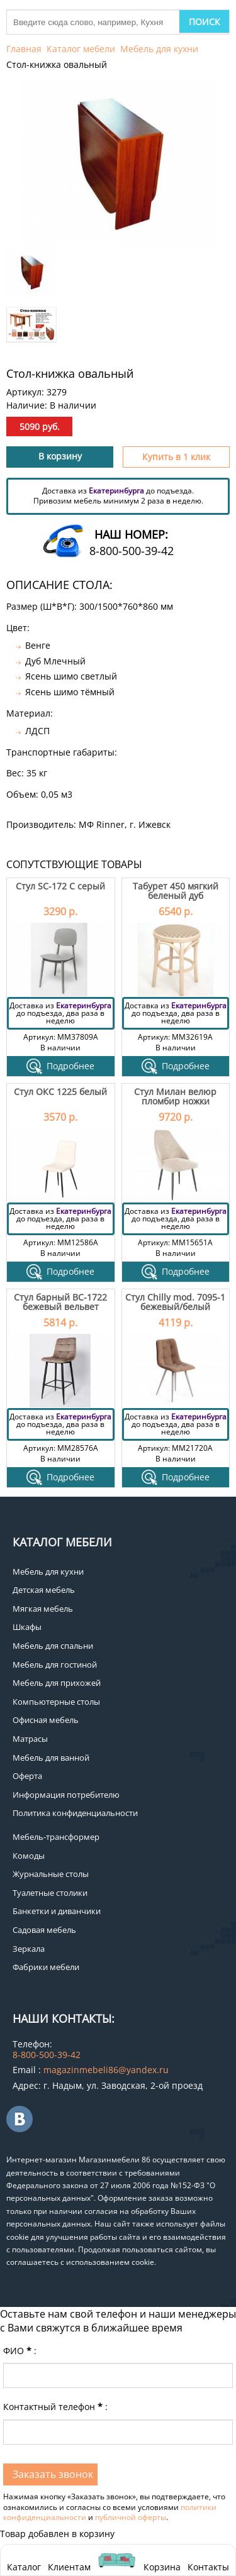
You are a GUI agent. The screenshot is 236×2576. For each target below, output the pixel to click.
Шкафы (27, 1626)
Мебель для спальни (53, 1645)
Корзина (162, 2560)
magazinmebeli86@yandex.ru (106, 2070)
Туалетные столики (50, 1892)
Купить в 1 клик (176, 457)
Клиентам (69, 2567)
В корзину (60, 456)
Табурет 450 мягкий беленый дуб (175, 890)
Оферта (27, 1775)
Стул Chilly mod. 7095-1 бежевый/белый (175, 1302)
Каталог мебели (81, 49)
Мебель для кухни (159, 49)
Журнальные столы (51, 1874)
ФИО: (20, 2351)
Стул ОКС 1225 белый (60, 1092)
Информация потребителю (66, 1794)
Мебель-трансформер (56, 1836)
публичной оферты (130, 2517)
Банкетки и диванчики (57, 1911)
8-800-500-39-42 (131, 550)
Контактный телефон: (55, 2407)
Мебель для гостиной (55, 1664)
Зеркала (29, 1948)
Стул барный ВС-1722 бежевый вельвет (60, 1302)
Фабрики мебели (46, 1967)
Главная (24, 49)
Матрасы (30, 1738)
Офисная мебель (46, 1720)
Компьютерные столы (56, 1701)
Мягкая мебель (43, 1608)
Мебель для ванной (51, 1757)
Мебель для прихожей (57, 1682)
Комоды (29, 1855)
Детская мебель (44, 1589)
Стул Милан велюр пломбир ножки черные (175, 1101)
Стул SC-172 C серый (60, 886)
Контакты (208, 2567)
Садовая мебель (44, 1929)
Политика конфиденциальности (75, 1813)
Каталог (24, 2567)
